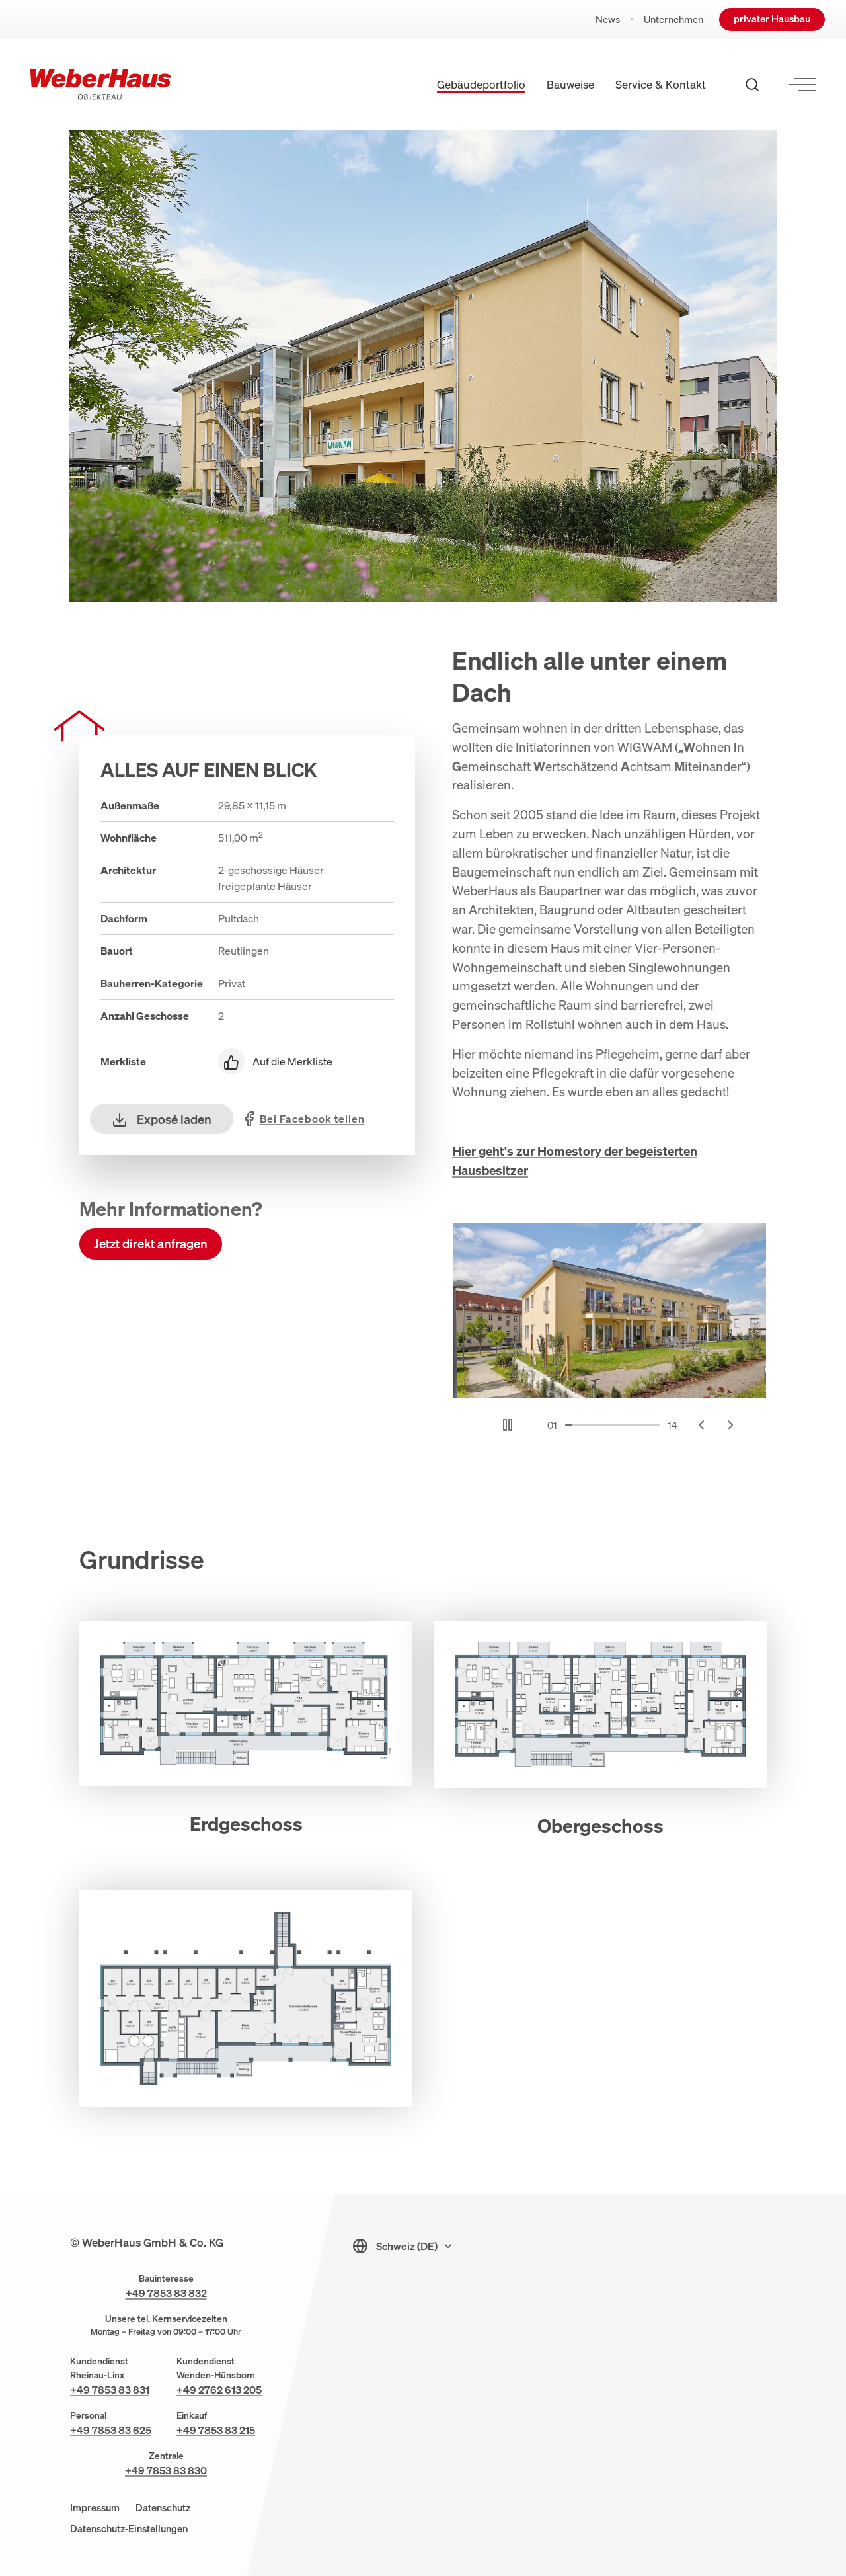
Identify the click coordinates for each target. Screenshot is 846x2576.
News (608, 19)
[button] (245, 1715)
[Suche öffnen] (752, 84)
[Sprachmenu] (414, 2246)
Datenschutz (162, 2507)
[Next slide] (730, 1425)
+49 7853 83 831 (109, 2389)
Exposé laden (162, 1119)
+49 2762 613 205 (219, 2389)
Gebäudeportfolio (481, 84)
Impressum (95, 2507)
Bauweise (570, 84)
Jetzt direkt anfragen (151, 1243)
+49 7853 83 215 (215, 2430)
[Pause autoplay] (507, 1425)
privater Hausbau (772, 19)
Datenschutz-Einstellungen (129, 2528)
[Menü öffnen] (802, 84)
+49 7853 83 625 (110, 2430)
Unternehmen (673, 19)
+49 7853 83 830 (166, 2470)
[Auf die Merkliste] (306, 1061)
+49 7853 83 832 (166, 2293)
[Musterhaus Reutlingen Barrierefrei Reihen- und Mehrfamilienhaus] (609, 1311)
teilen (312, 1118)
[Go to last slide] (701, 1425)
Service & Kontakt (660, 84)
